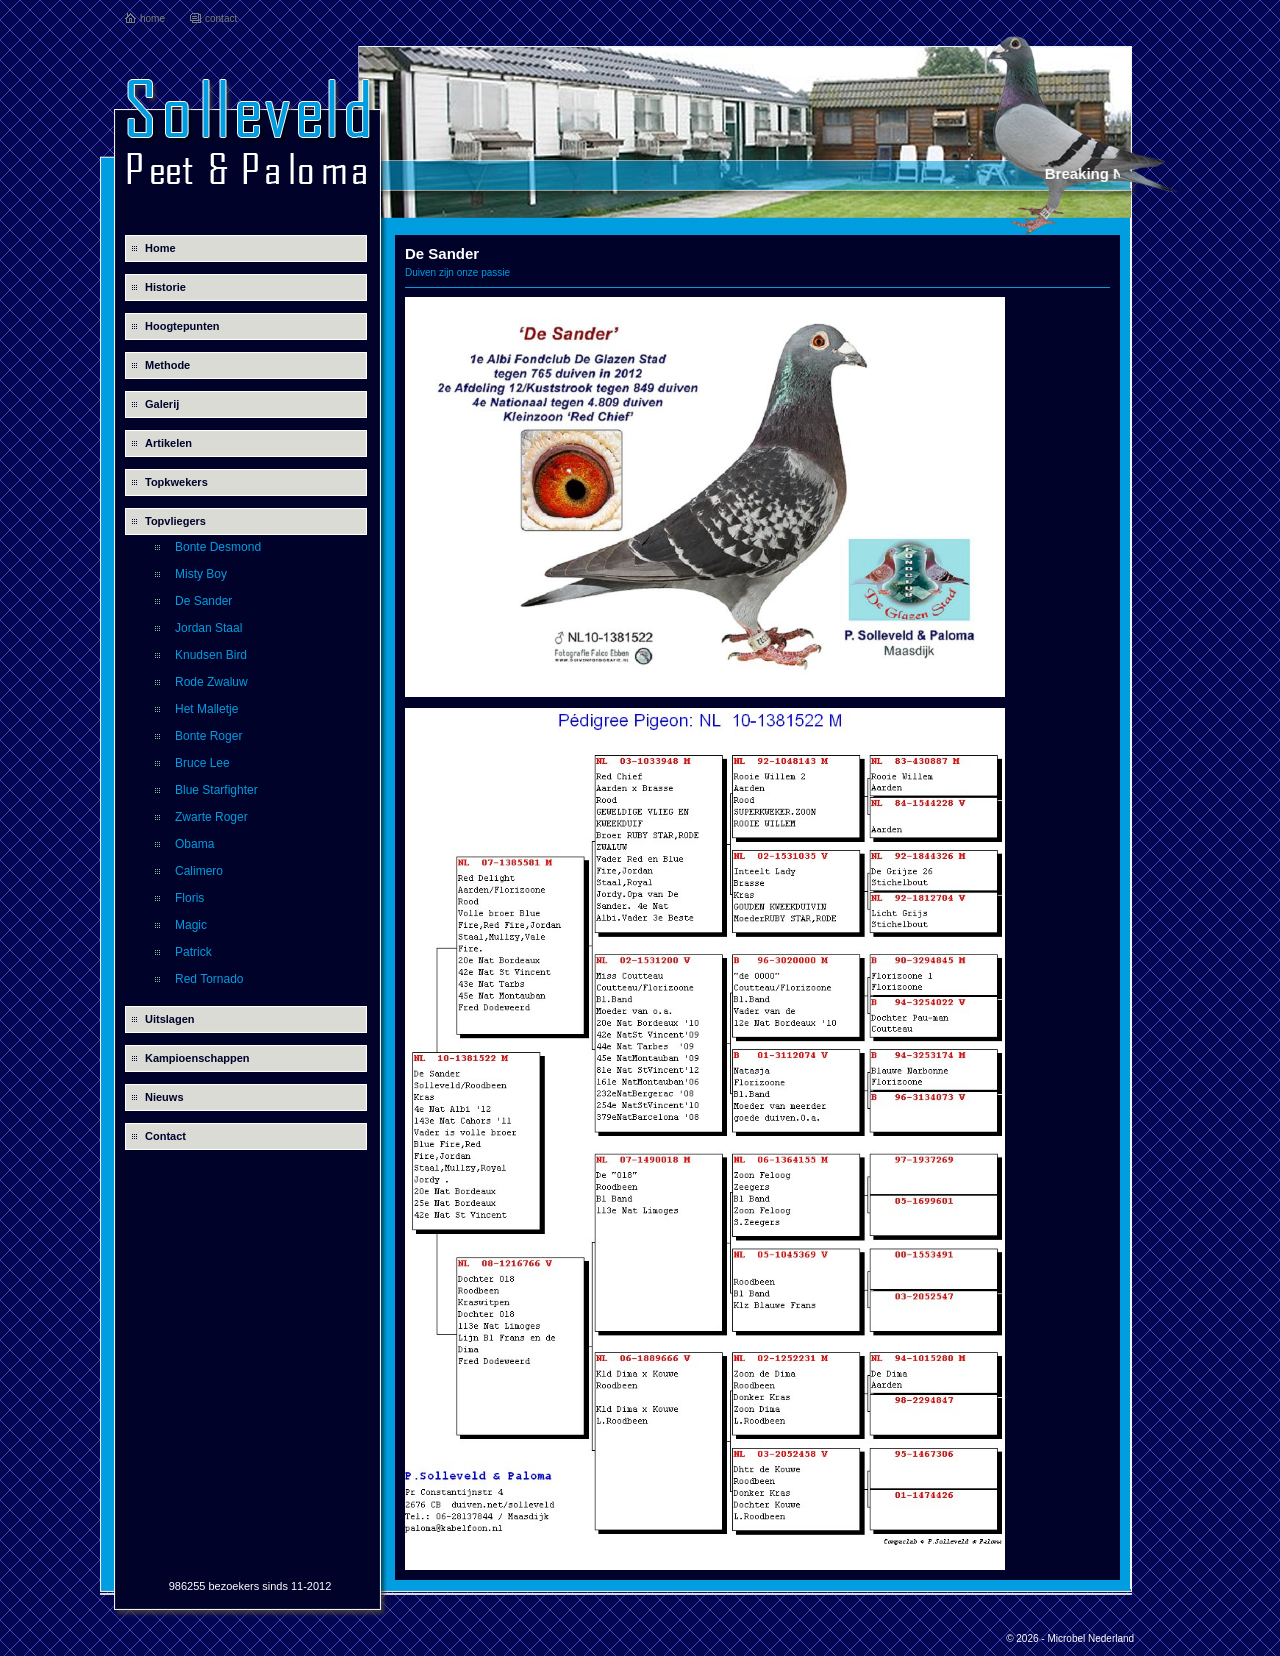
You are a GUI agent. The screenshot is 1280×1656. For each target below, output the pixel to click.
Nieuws (164, 1097)
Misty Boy (201, 574)
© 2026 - (1026, 1638)
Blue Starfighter (216, 790)
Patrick (193, 952)
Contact (165, 1136)
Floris (189, 898)
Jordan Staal (208, 628)
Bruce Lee (202, 763)
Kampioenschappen (197, 1058)
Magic (191, 925)
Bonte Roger (208, 736)
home (152, 18)
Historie (165, 287)
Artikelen (168, 443)
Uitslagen (170, 1019)
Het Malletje (206, 709)
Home (160, 248)
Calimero (199, 871)
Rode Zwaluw (211, 682)
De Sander (203, 601)
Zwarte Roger (211, 817)
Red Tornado (209, 979)
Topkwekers (176, 482)
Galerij (162, 404)
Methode (167, 365)
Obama (194, 844)
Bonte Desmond (218, 547)
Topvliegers (175, 521)
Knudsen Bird (211, 655)
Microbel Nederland (1090, 1638)
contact (221, 18)
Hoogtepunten (182, 326)
